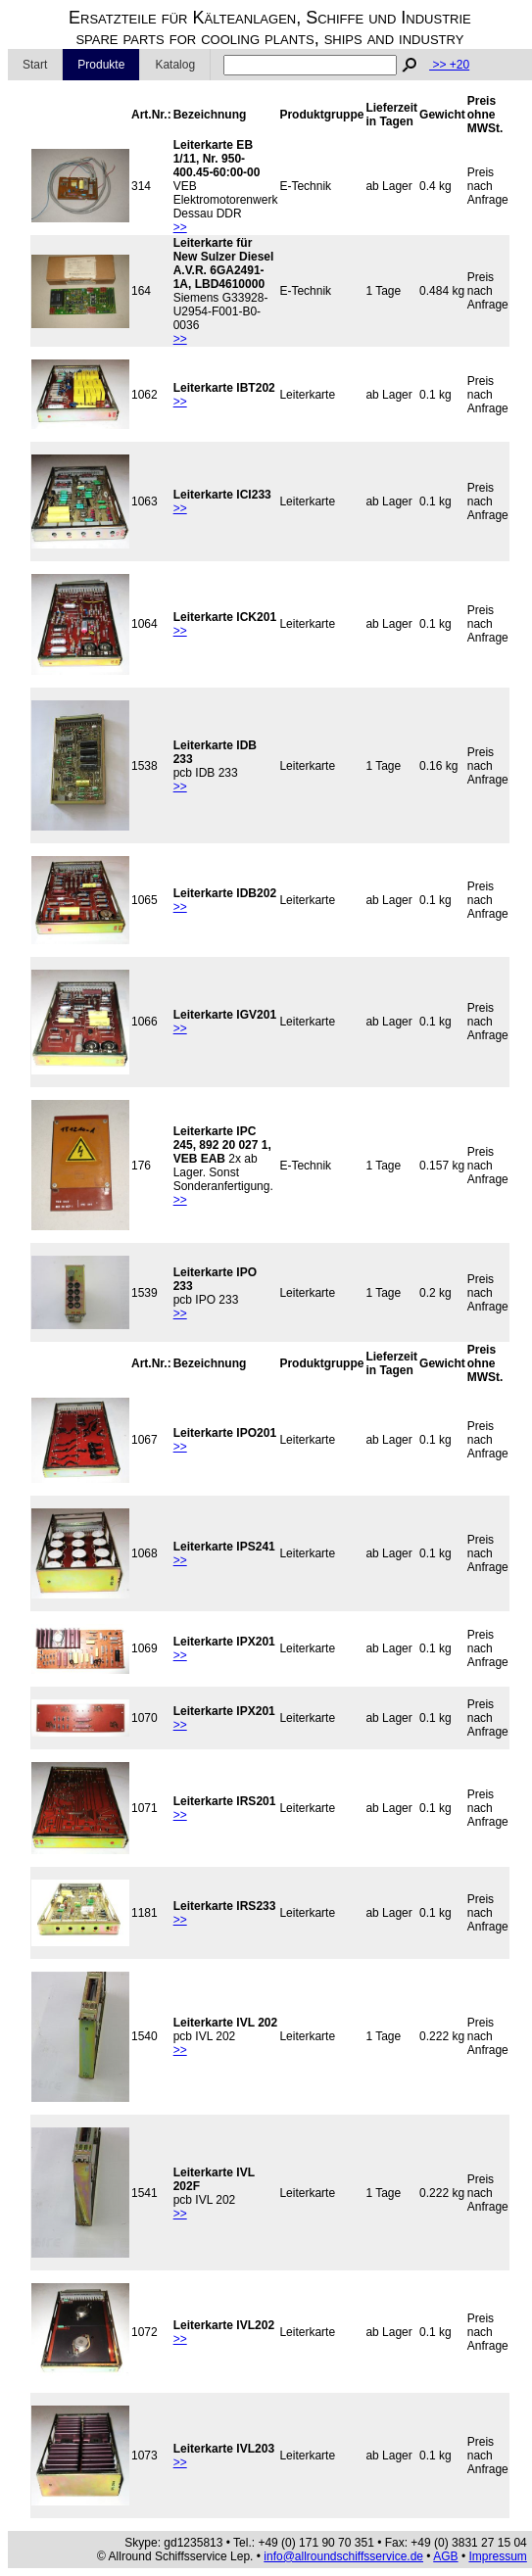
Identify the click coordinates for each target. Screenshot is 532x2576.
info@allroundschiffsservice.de (343, 2556)
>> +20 (449, 65)
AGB (445, 2556)
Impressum (497, 2556)
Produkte (100, 65)
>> (180, 227)
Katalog (175, 65)
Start (35, 65)
